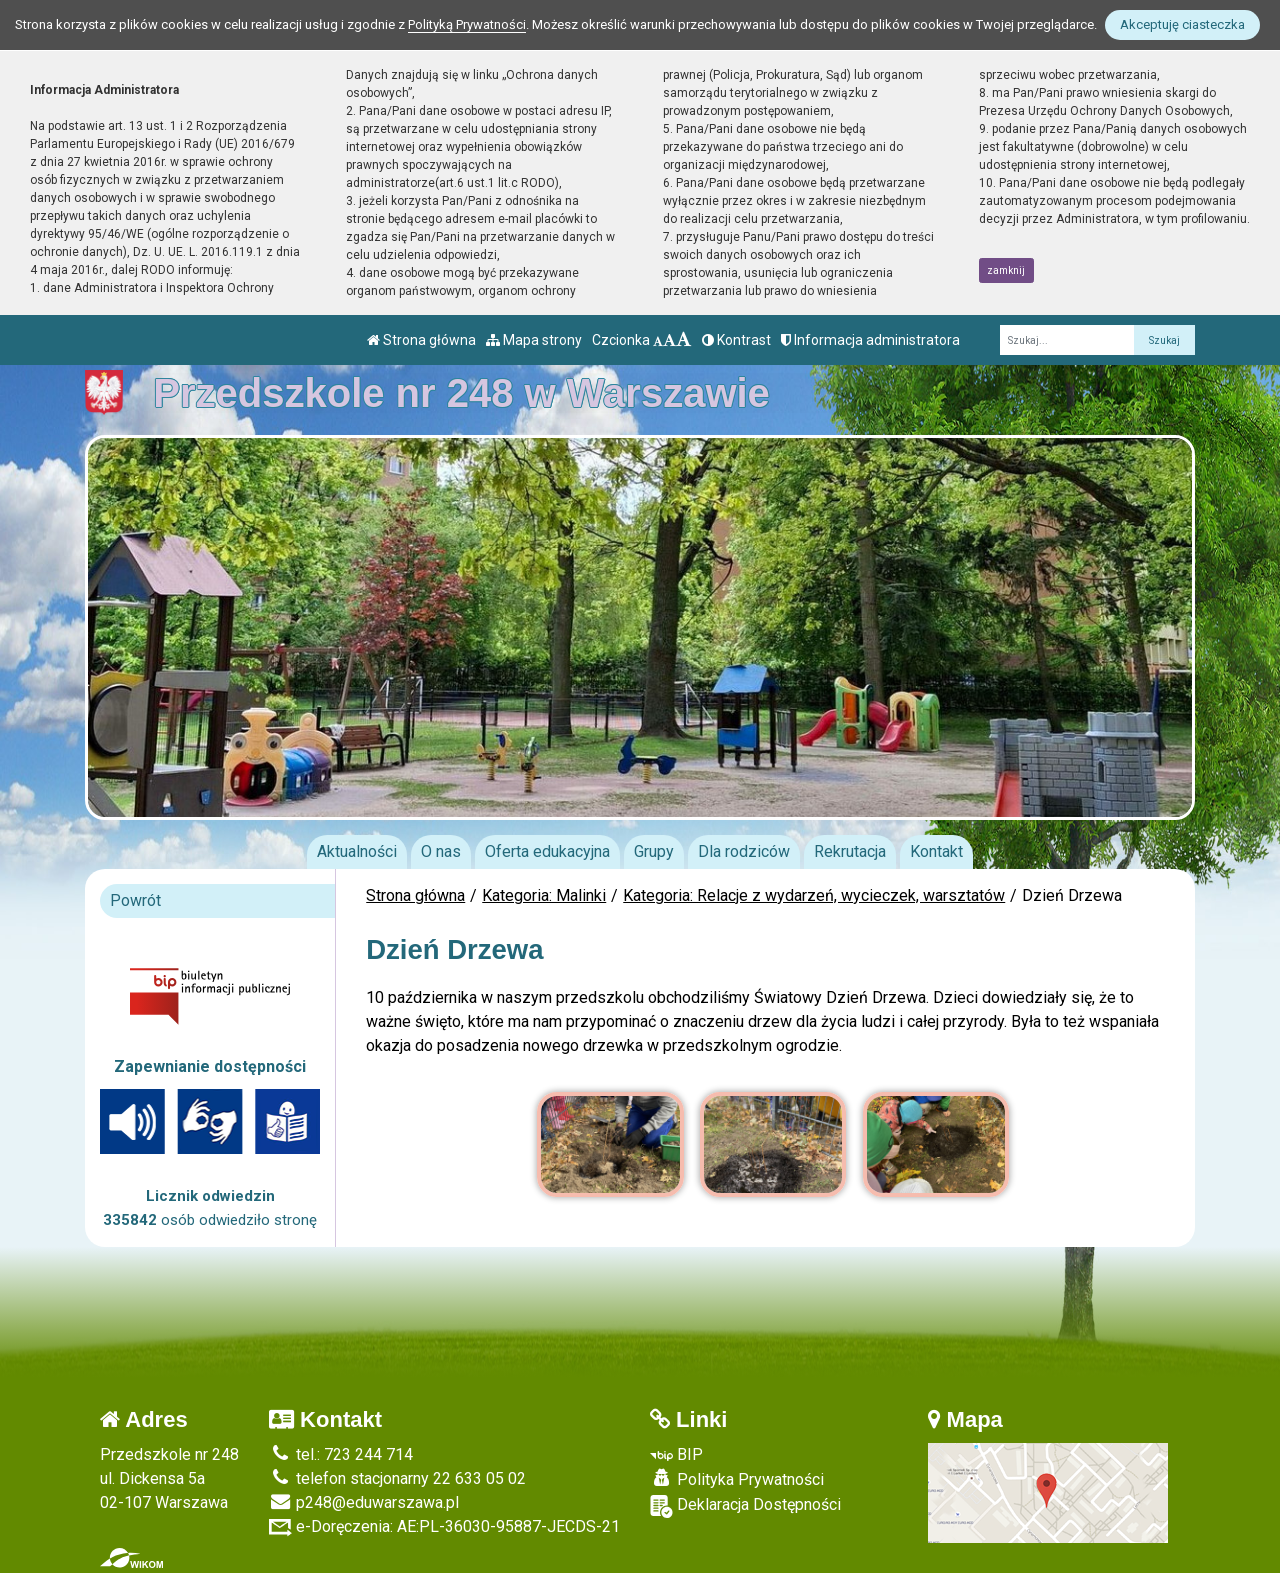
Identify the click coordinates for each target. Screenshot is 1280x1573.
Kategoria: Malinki (544, 895)
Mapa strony (534, 340)
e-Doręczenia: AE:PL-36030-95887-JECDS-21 (444, 1526)
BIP (676, 1454)
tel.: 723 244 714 (341, 1454)
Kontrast (736, 340)
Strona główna (421, 340)
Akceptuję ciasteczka (1182, 24)
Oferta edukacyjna (547, 851)
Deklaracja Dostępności (745, 1506)
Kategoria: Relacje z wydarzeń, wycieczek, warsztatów (814, 895)
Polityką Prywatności (467, 24)
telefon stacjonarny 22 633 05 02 (397, 1478)
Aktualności (357, 851)
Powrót (135, 900)
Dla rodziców (744, 851)
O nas (441, 851)
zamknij (1006, 270)
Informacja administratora (870, 340)
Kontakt (936, 851)
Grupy (654, 851)
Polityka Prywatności (737, 1479)
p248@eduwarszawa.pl (364, 1502)
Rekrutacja (850, 851)
